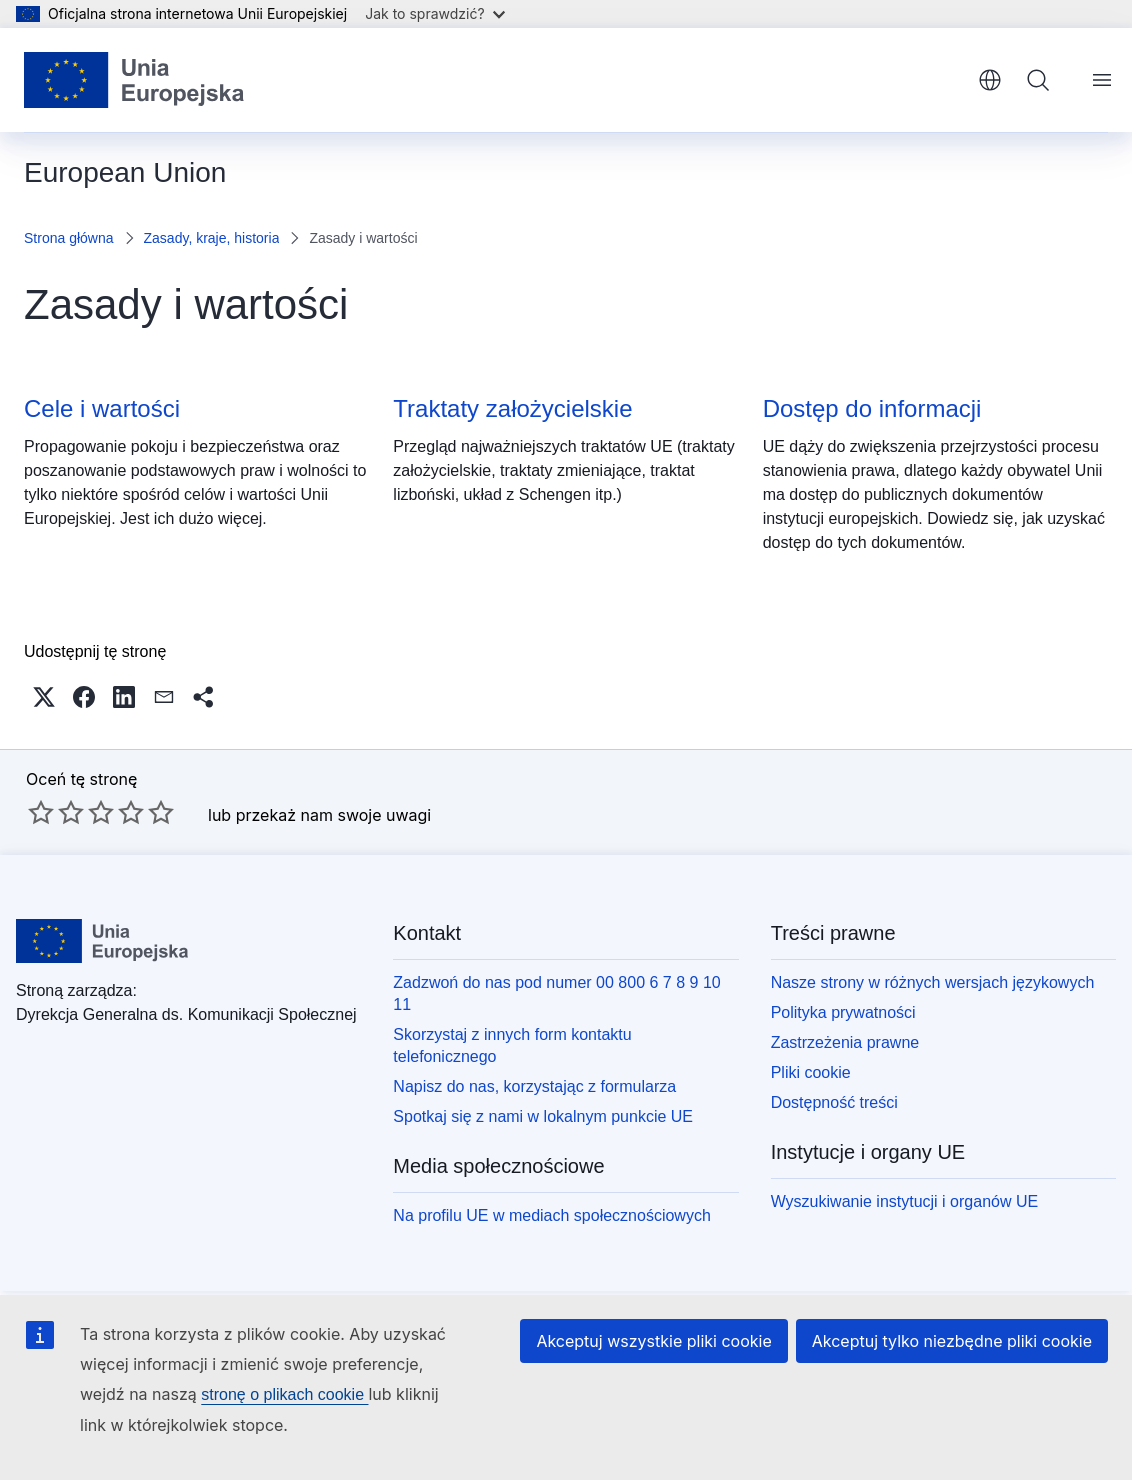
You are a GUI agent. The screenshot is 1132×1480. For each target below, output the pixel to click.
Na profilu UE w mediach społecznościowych (551, 1215)
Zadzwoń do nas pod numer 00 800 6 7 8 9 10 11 (556, 993)
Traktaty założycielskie (512, 408)
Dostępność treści (834, 1102)
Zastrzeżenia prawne (845, 1042)
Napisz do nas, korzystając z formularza (534, 1086)
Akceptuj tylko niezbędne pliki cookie (952, 1341)
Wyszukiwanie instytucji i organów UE (905, 1201)
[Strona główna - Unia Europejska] (134, 80)
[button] (44, 697)
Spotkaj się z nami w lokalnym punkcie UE (543, 1116)
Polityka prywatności (843, 1012)
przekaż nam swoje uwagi (334, 815)
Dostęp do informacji (872, 408)
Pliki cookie (811, 1072)
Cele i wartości (102, 408)
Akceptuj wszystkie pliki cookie (653, 1341)
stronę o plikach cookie (284, 1394)
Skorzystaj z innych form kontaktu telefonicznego (512, 1045)
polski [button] (990, 80)
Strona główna (69, 238)
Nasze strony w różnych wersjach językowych (933, 982)
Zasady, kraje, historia (212, 238)
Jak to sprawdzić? (434, 13)
